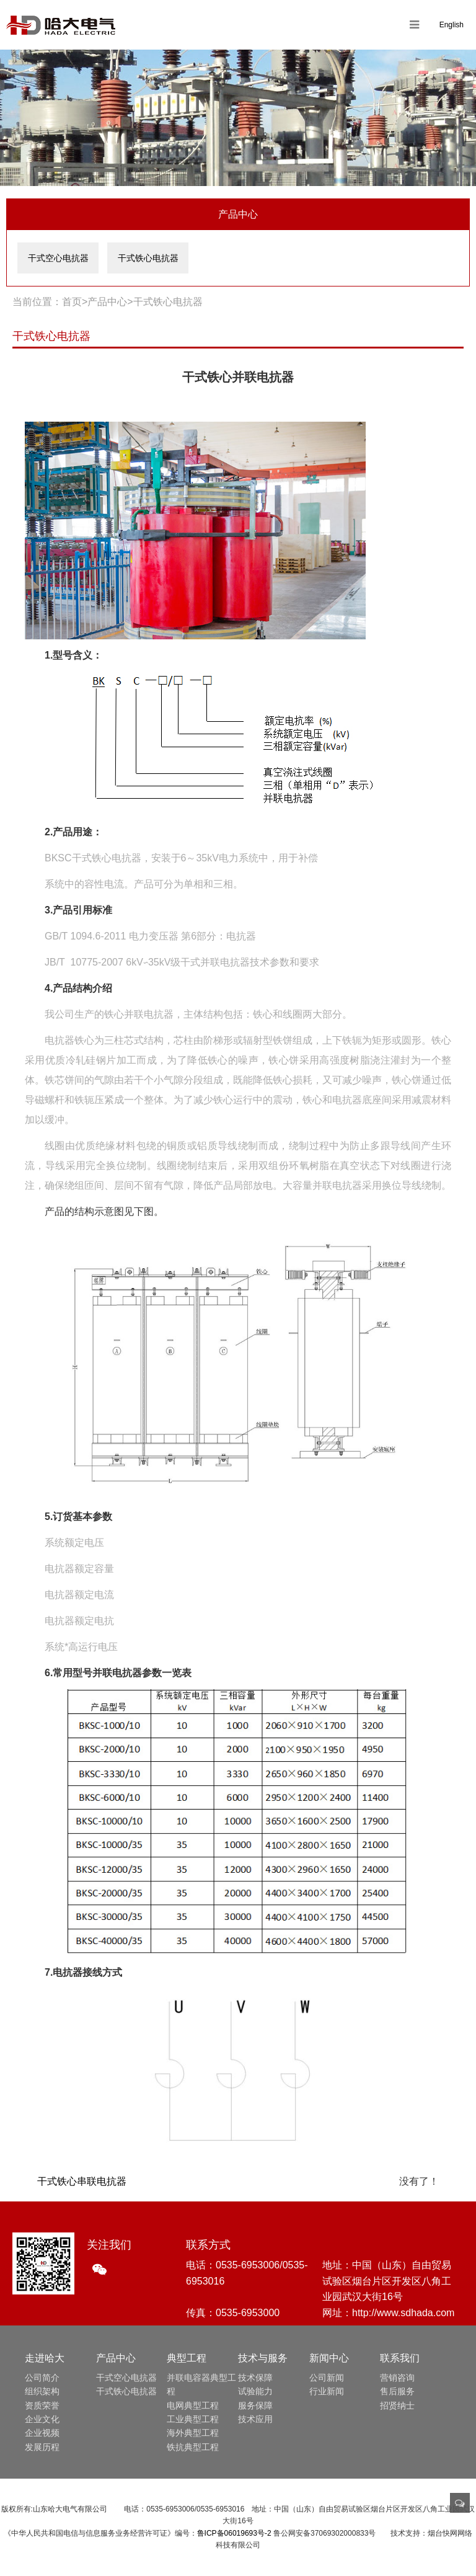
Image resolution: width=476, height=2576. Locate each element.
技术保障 (255, 2378)
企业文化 (42, 2419)
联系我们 (400, 2358)
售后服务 (397, 2391)
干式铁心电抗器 (148, 258)
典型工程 (186, 2358)
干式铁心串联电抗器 (81, 2181)
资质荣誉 (42, 2405)
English (451, 24)
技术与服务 (263, 2358)
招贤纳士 (397, 2405)
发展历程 (42, 2447)
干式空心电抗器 (58, 258)
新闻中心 (329, 2358)
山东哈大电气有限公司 (60, 25)
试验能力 (255, 2391)
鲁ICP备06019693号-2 (234, 2533)
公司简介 (42, 2378)
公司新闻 (326, 2378)
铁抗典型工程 (193, 2447)
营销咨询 (397, 2378)
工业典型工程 (193, 2419)
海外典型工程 (193, 2433)
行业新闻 (326, 2391)
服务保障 (255, 2405)
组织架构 (42, 2391)
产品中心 (107, 301)
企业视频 (42, 2433)
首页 (72, 301)
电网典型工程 (193, 2405)
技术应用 (255, 2419)
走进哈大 (44, 2358)
